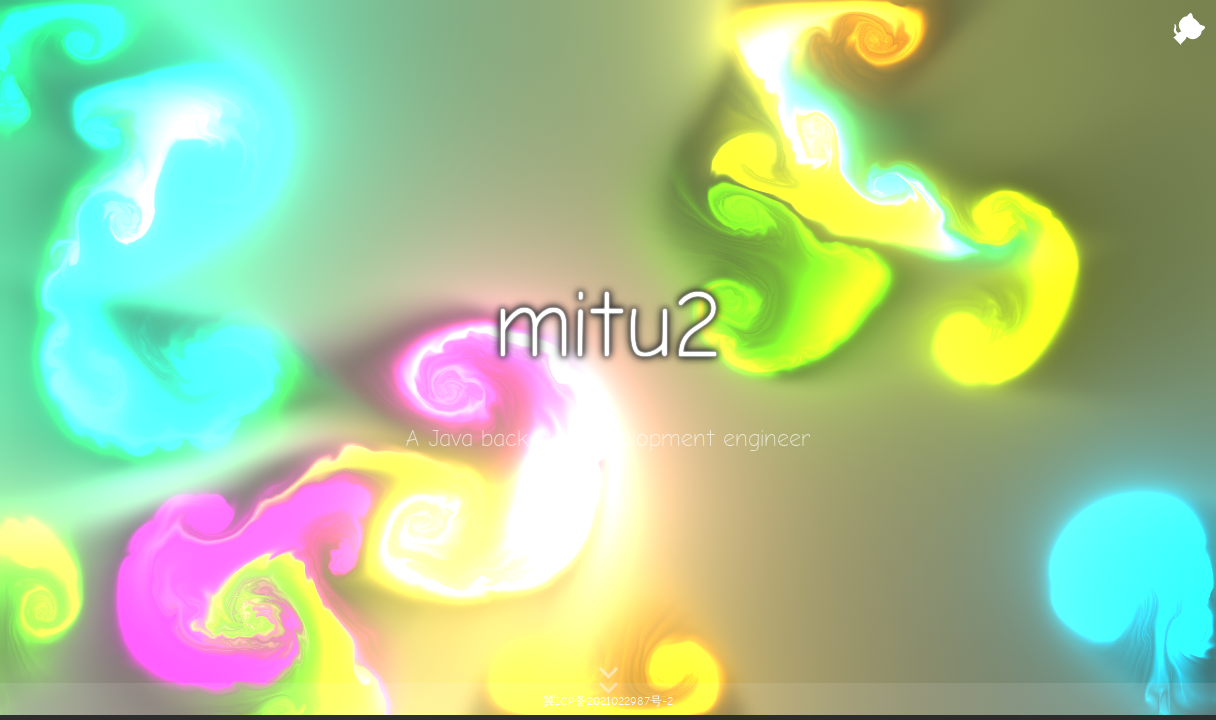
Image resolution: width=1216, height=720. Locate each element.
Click (608, 507)
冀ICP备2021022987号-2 (608, 701)
